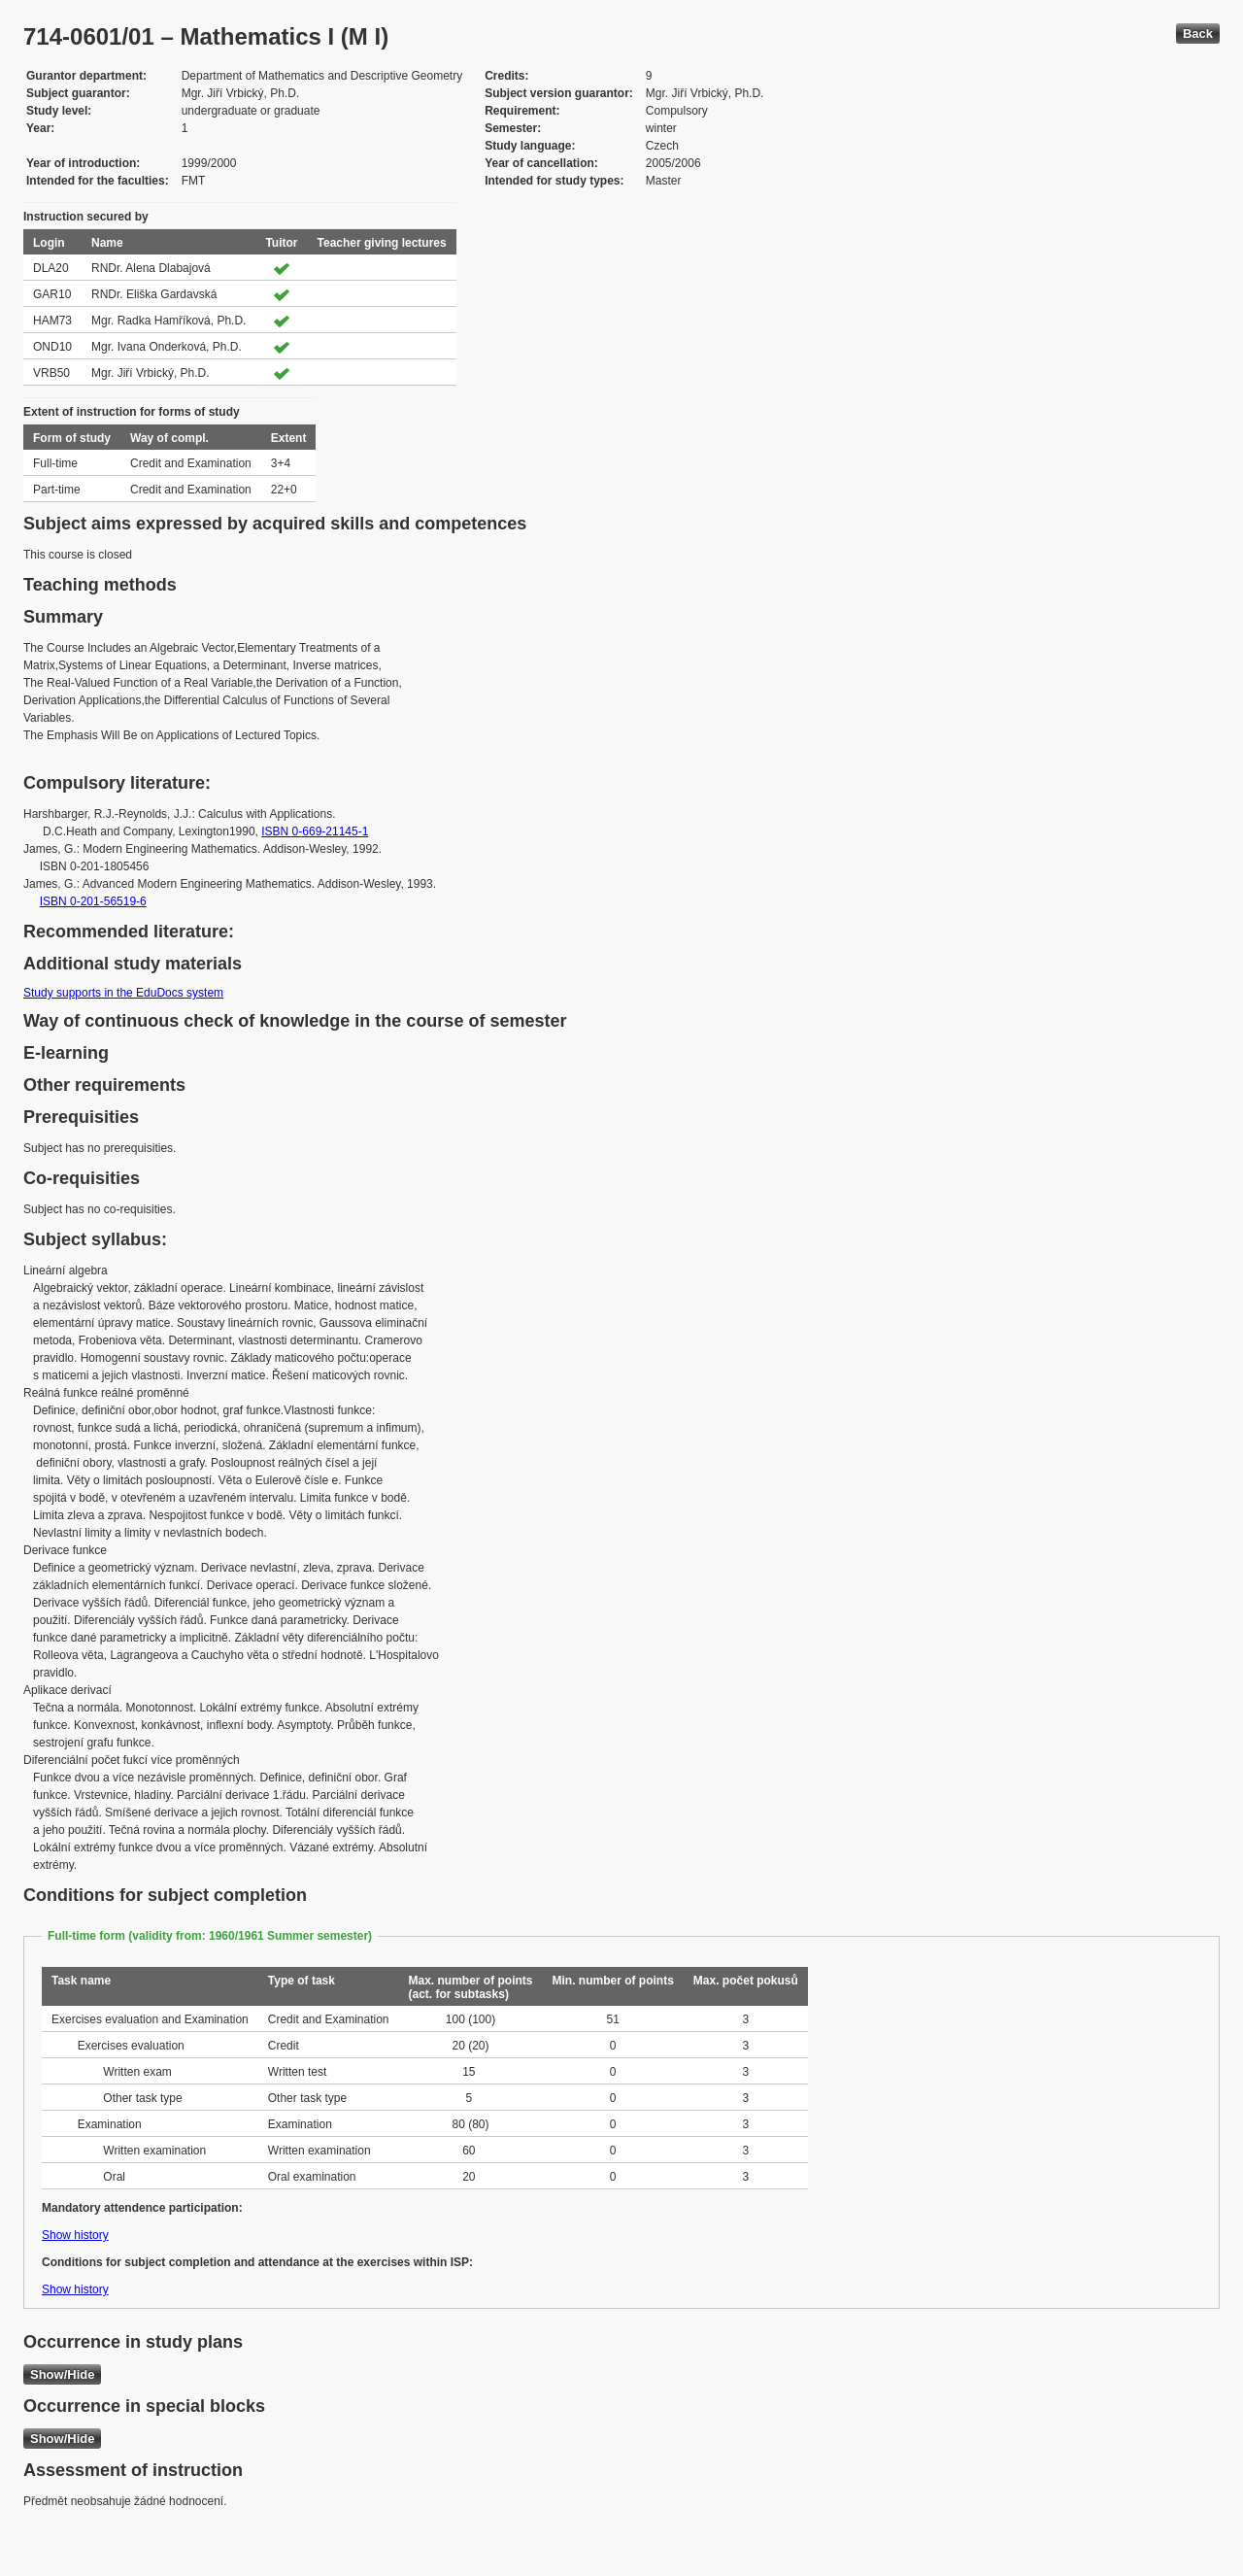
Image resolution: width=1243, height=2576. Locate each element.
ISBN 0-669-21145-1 (314, 831)
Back (1198, 33)
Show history (75, 2235)
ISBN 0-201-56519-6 (93, 901)
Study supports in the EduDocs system (123, 993)
